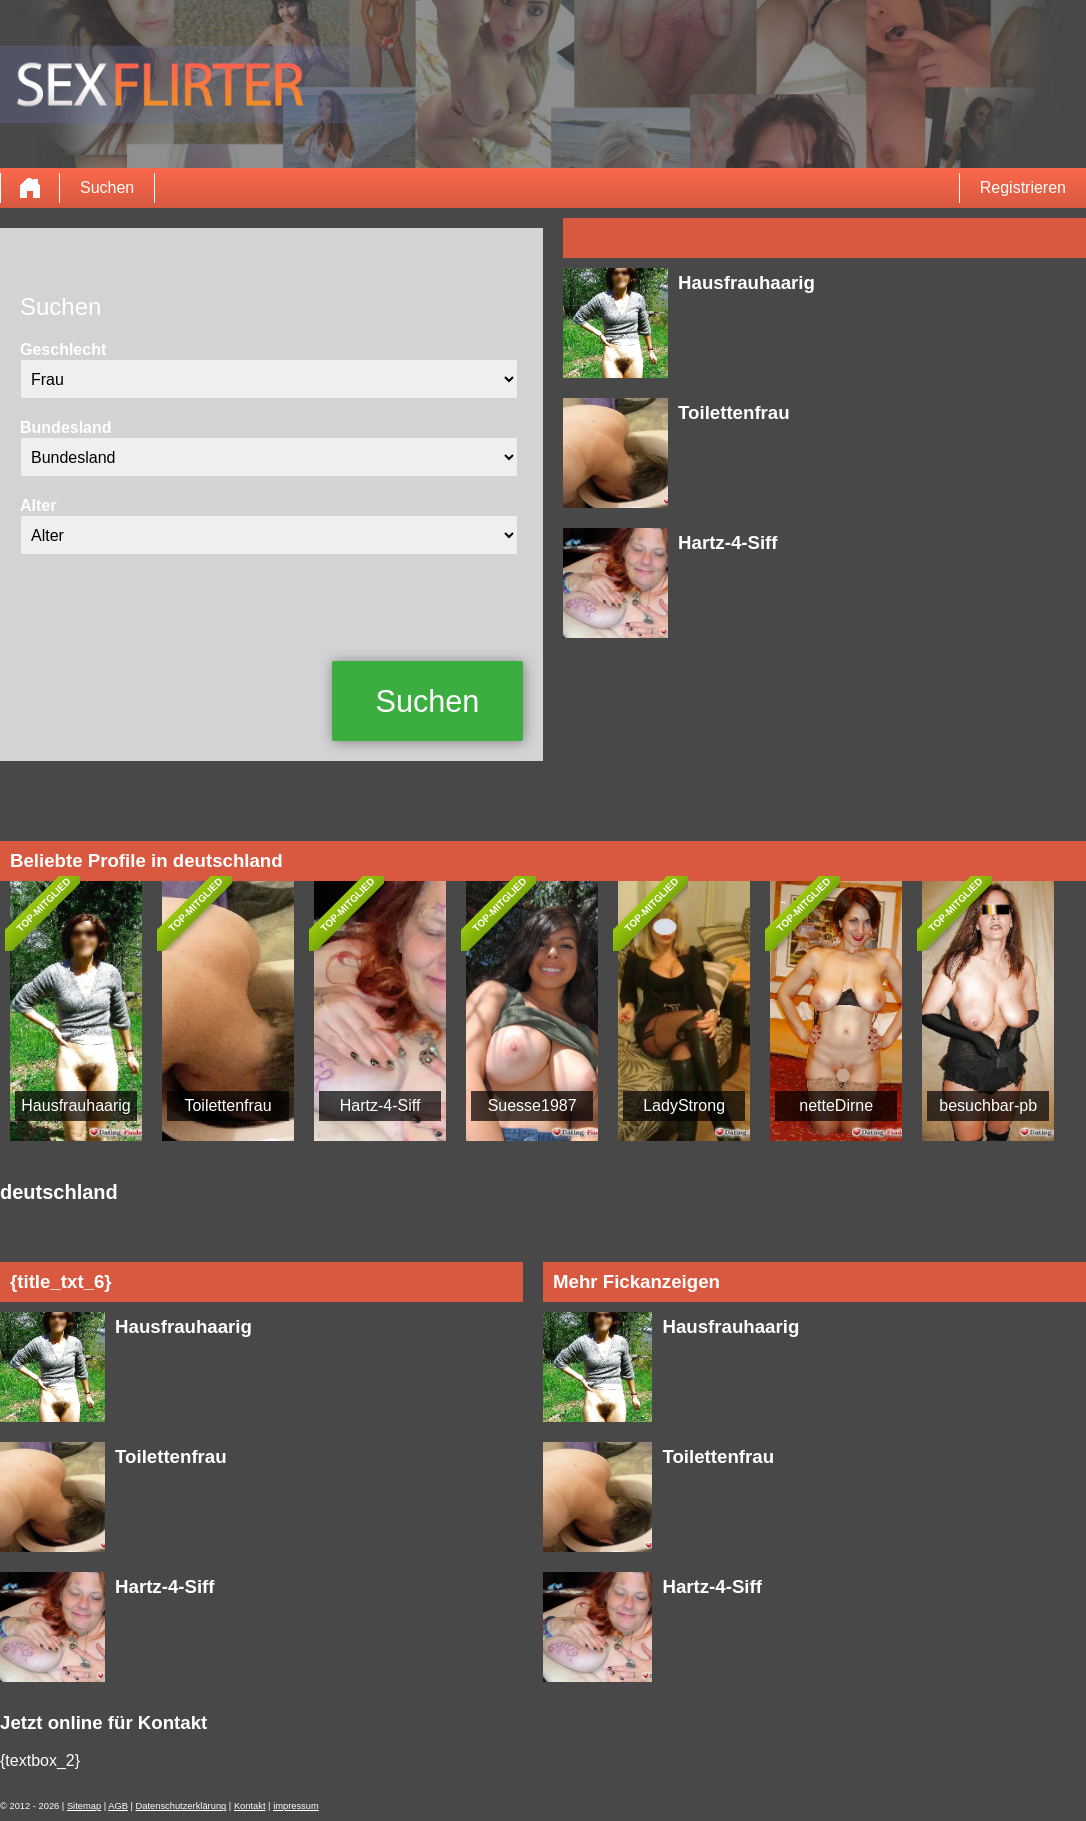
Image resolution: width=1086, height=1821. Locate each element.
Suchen (107, 187)
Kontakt (250, 1806)
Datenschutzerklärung (181, 1806)
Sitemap (84, 1806)
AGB (118, 1806)
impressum (296, 1806)
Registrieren (1023, 187)
